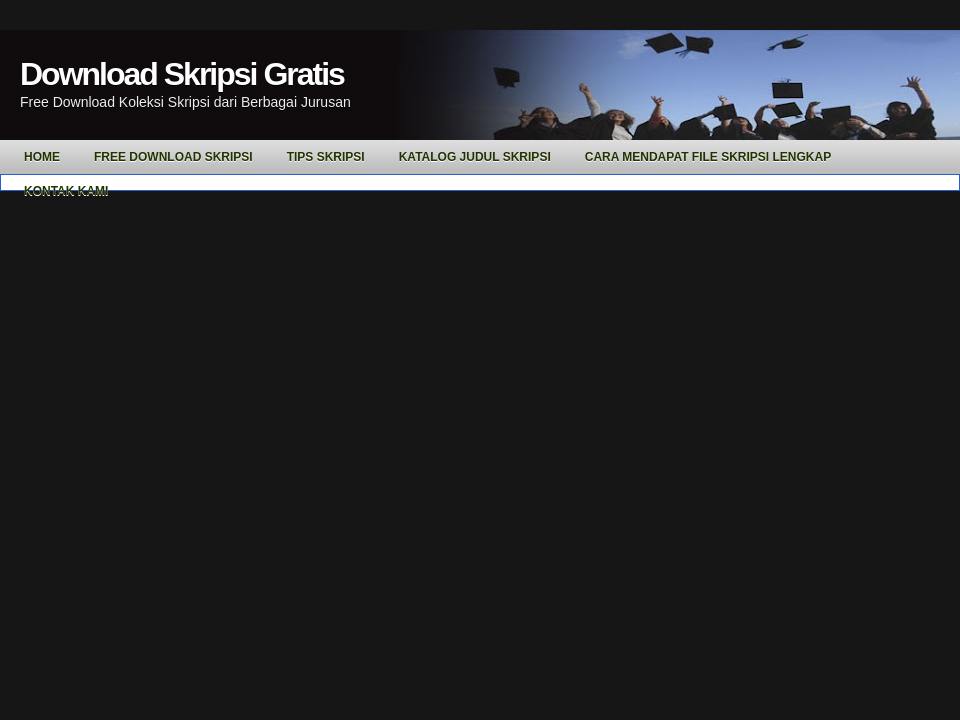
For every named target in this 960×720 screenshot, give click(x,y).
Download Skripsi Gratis (182, 74)
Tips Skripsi (326, 157)
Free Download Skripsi (173, 157)
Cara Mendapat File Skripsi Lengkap (708, 157)
